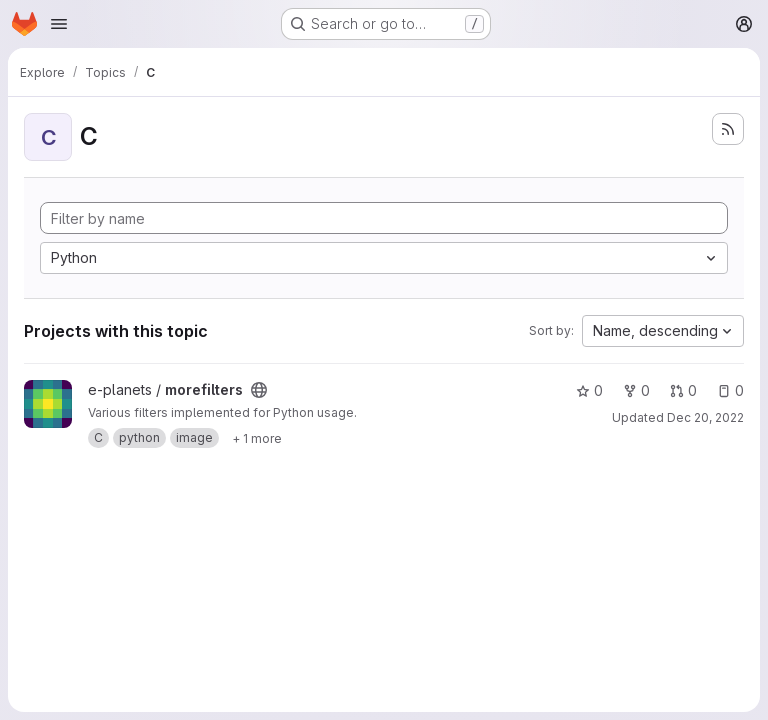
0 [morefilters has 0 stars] (589, 390)
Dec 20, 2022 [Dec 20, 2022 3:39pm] (705, 417)
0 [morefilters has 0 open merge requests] (683, 390)
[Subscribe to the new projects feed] (728, 129)
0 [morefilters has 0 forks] (636, 390)
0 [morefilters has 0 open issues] (730, 390)
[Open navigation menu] (59, 24)
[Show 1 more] (257, 438)
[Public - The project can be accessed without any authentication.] (259, 390)
